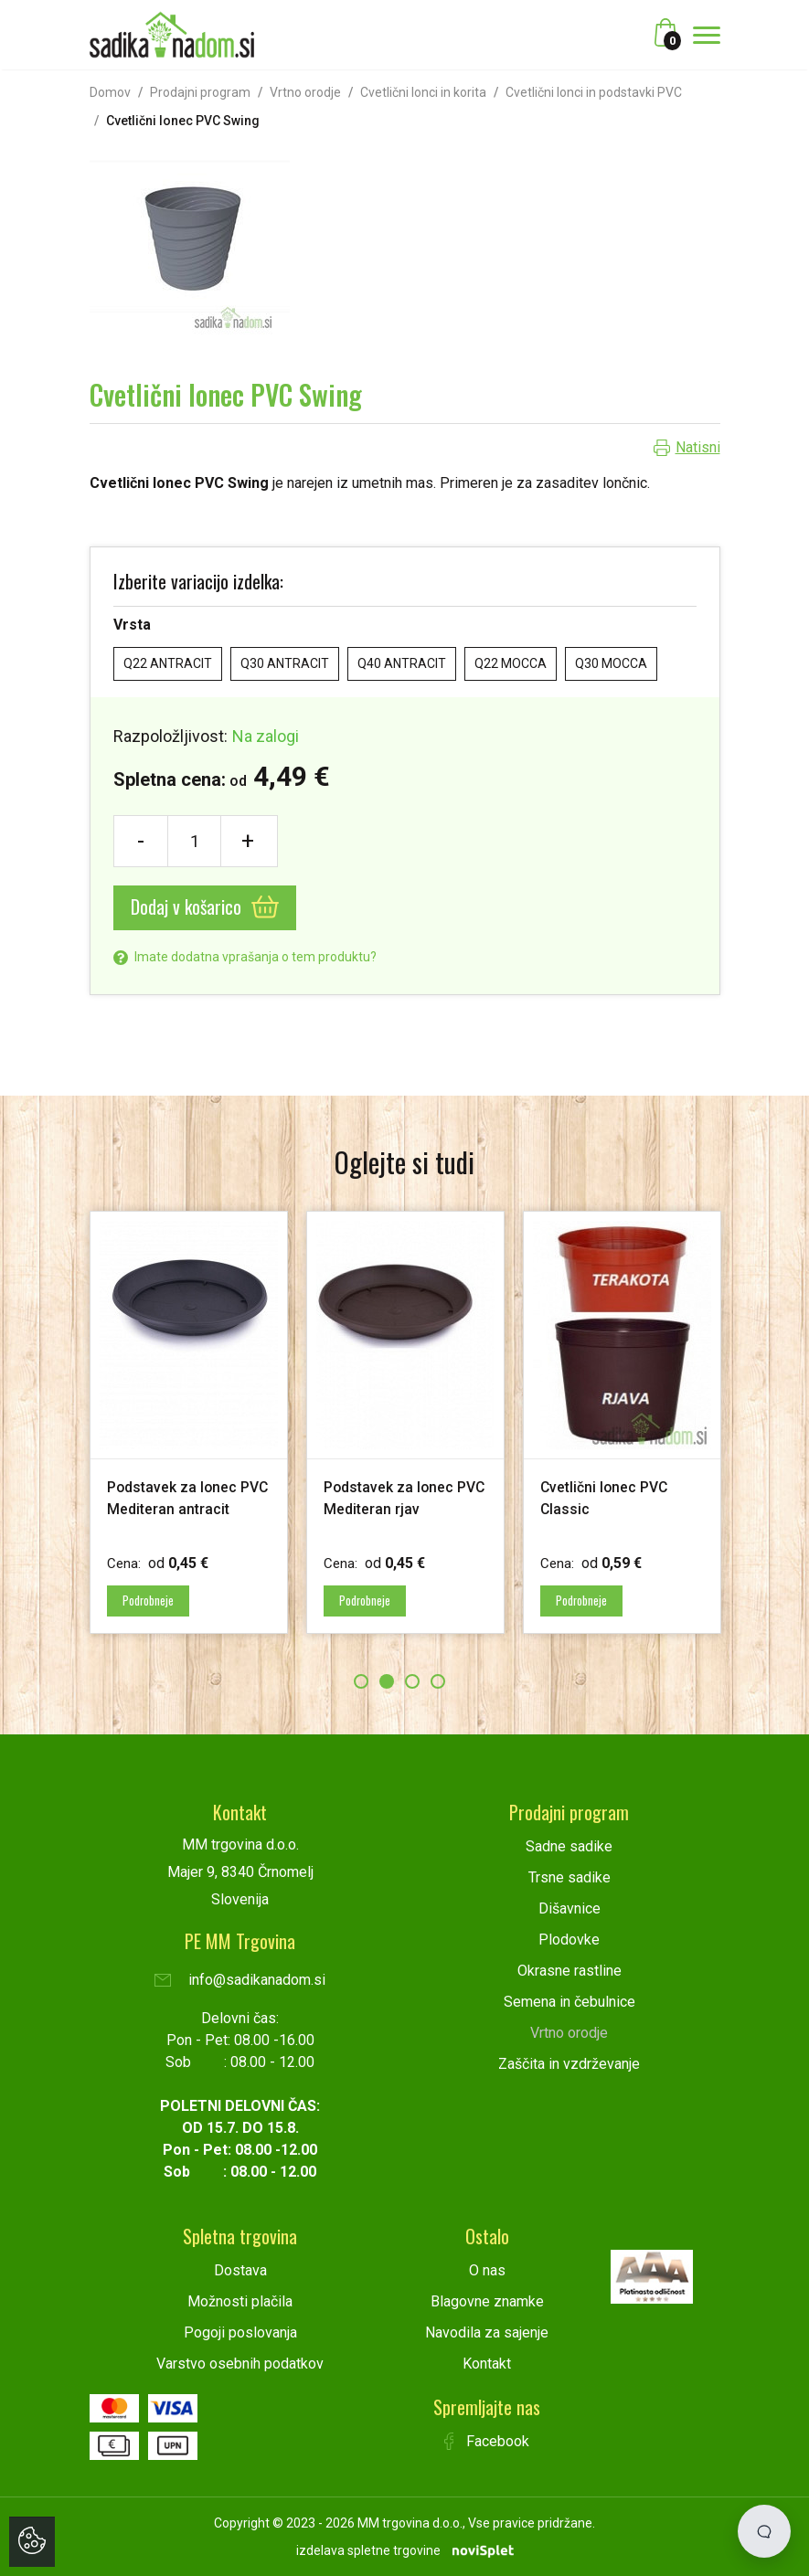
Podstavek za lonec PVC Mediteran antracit (179, 1508)
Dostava (240, 2269)
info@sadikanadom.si (239, 1979)
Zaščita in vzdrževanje (569, 2063)
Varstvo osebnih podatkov (240, 2362)
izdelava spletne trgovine (368, 2549)
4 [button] (438, 1680)
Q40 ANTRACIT (401, 663)
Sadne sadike (569, 1845)
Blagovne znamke (487, 2300)
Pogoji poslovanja (240, 2331)
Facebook (487, 2440)
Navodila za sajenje (486, 2331)
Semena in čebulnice (569, 2000)
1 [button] (361, 1680)
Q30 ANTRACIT (284, 663)
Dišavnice (569, 1907)
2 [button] (386, 1680)
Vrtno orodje (305, 92)
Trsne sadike (569, 1876)
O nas (487, 2269)
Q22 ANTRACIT (167, 663)
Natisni (698, 447)
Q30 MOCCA (611, 663)
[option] (189, 1422)
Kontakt (487, 2362)
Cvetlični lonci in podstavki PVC (594, 92)
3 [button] (412, 1680)
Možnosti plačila (240, 2300)
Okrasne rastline (569, 1969)
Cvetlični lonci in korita (423, 92)
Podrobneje (153, 1600)
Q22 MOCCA (510, 663)
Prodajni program (200, 92)
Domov (110, 92)
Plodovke (569, 1938)
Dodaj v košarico (205, 906)
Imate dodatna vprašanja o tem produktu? (245, 956)
